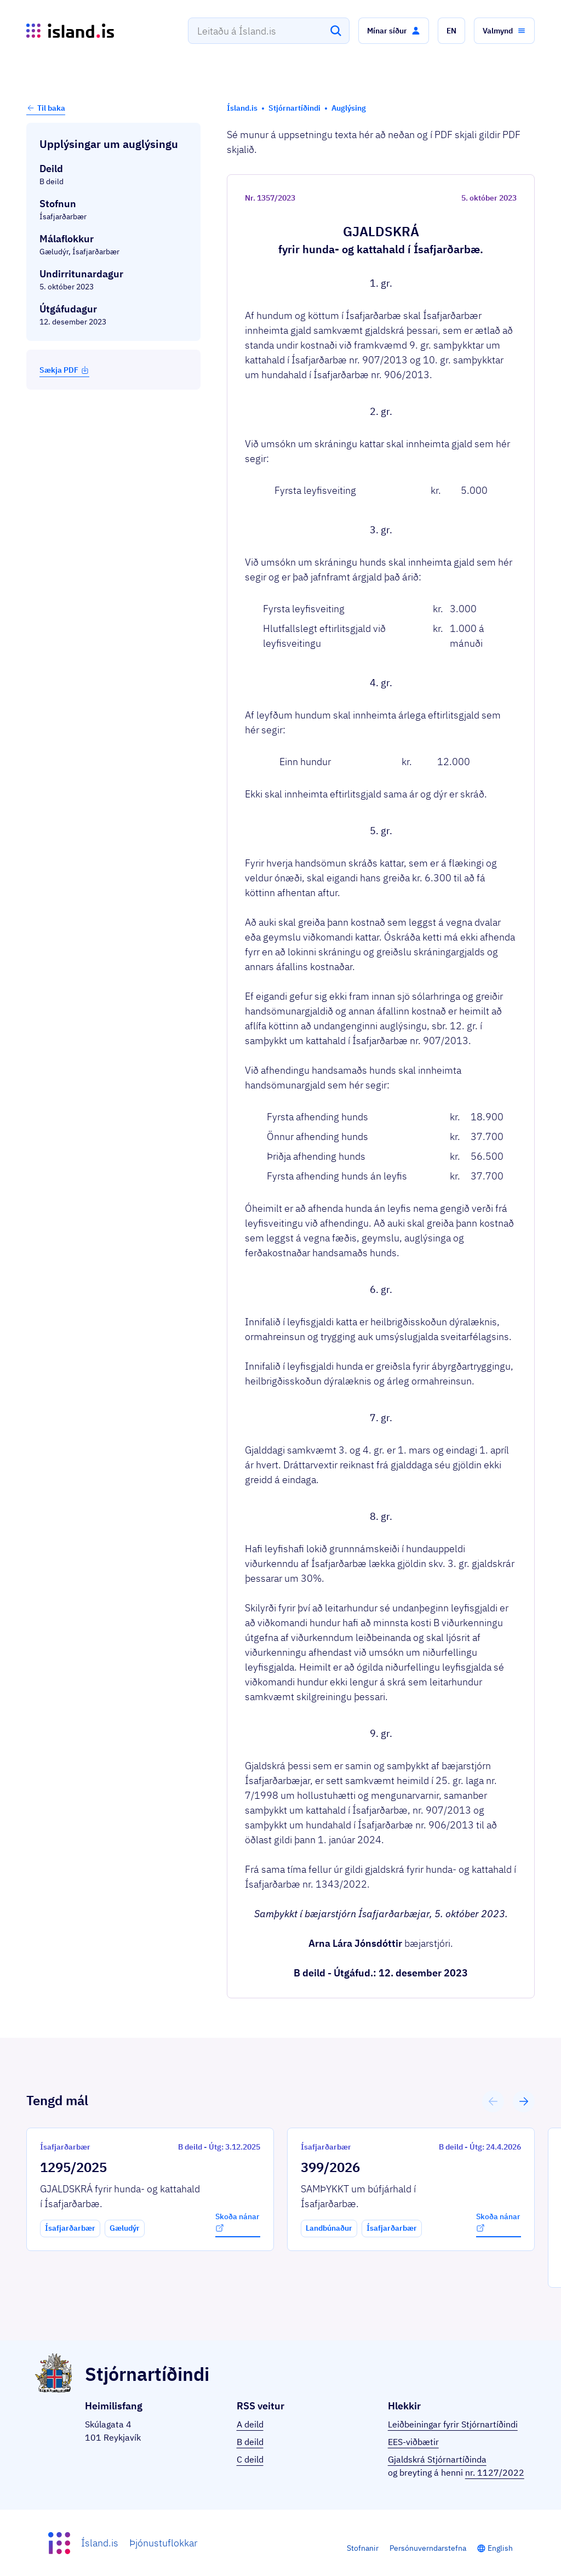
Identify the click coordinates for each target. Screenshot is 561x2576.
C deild (250, 2459)
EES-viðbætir (413, 2441)
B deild (250, 2441)
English (500, 2548)
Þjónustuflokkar (163, 2543)
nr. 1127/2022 (494, 2472)
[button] (393, 31)
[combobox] (269, 31)
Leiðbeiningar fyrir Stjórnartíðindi (453, 2424)
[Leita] (335, 30)
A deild (250, 2424)
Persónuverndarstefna (428, 2548)
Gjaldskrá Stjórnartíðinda (437, 2459)
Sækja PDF (64, 370)
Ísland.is (99, 2543)
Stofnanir (363, 2548)
